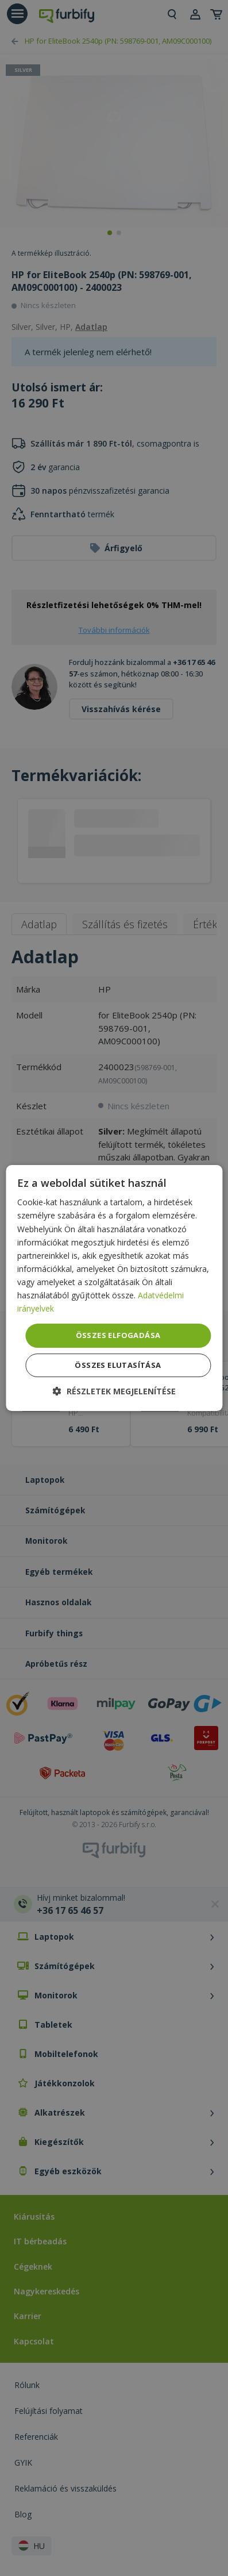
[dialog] (114, 1288)
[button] (114, 1391)
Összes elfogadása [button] (118, 1335)
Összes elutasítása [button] (118, 1365)
